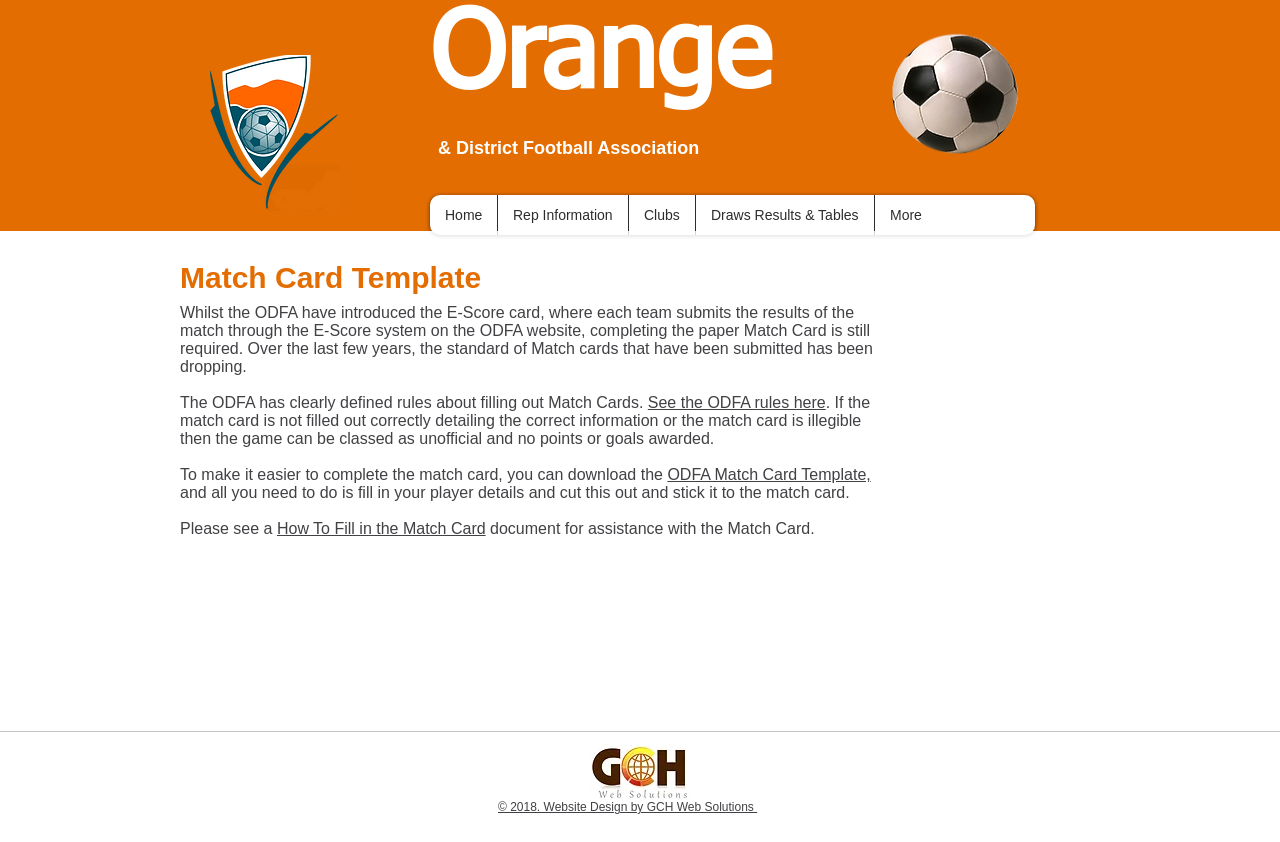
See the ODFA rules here (737, 402)
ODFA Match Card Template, (768, 474)
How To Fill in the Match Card (381, 528)
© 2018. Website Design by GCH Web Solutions (627, 807)
